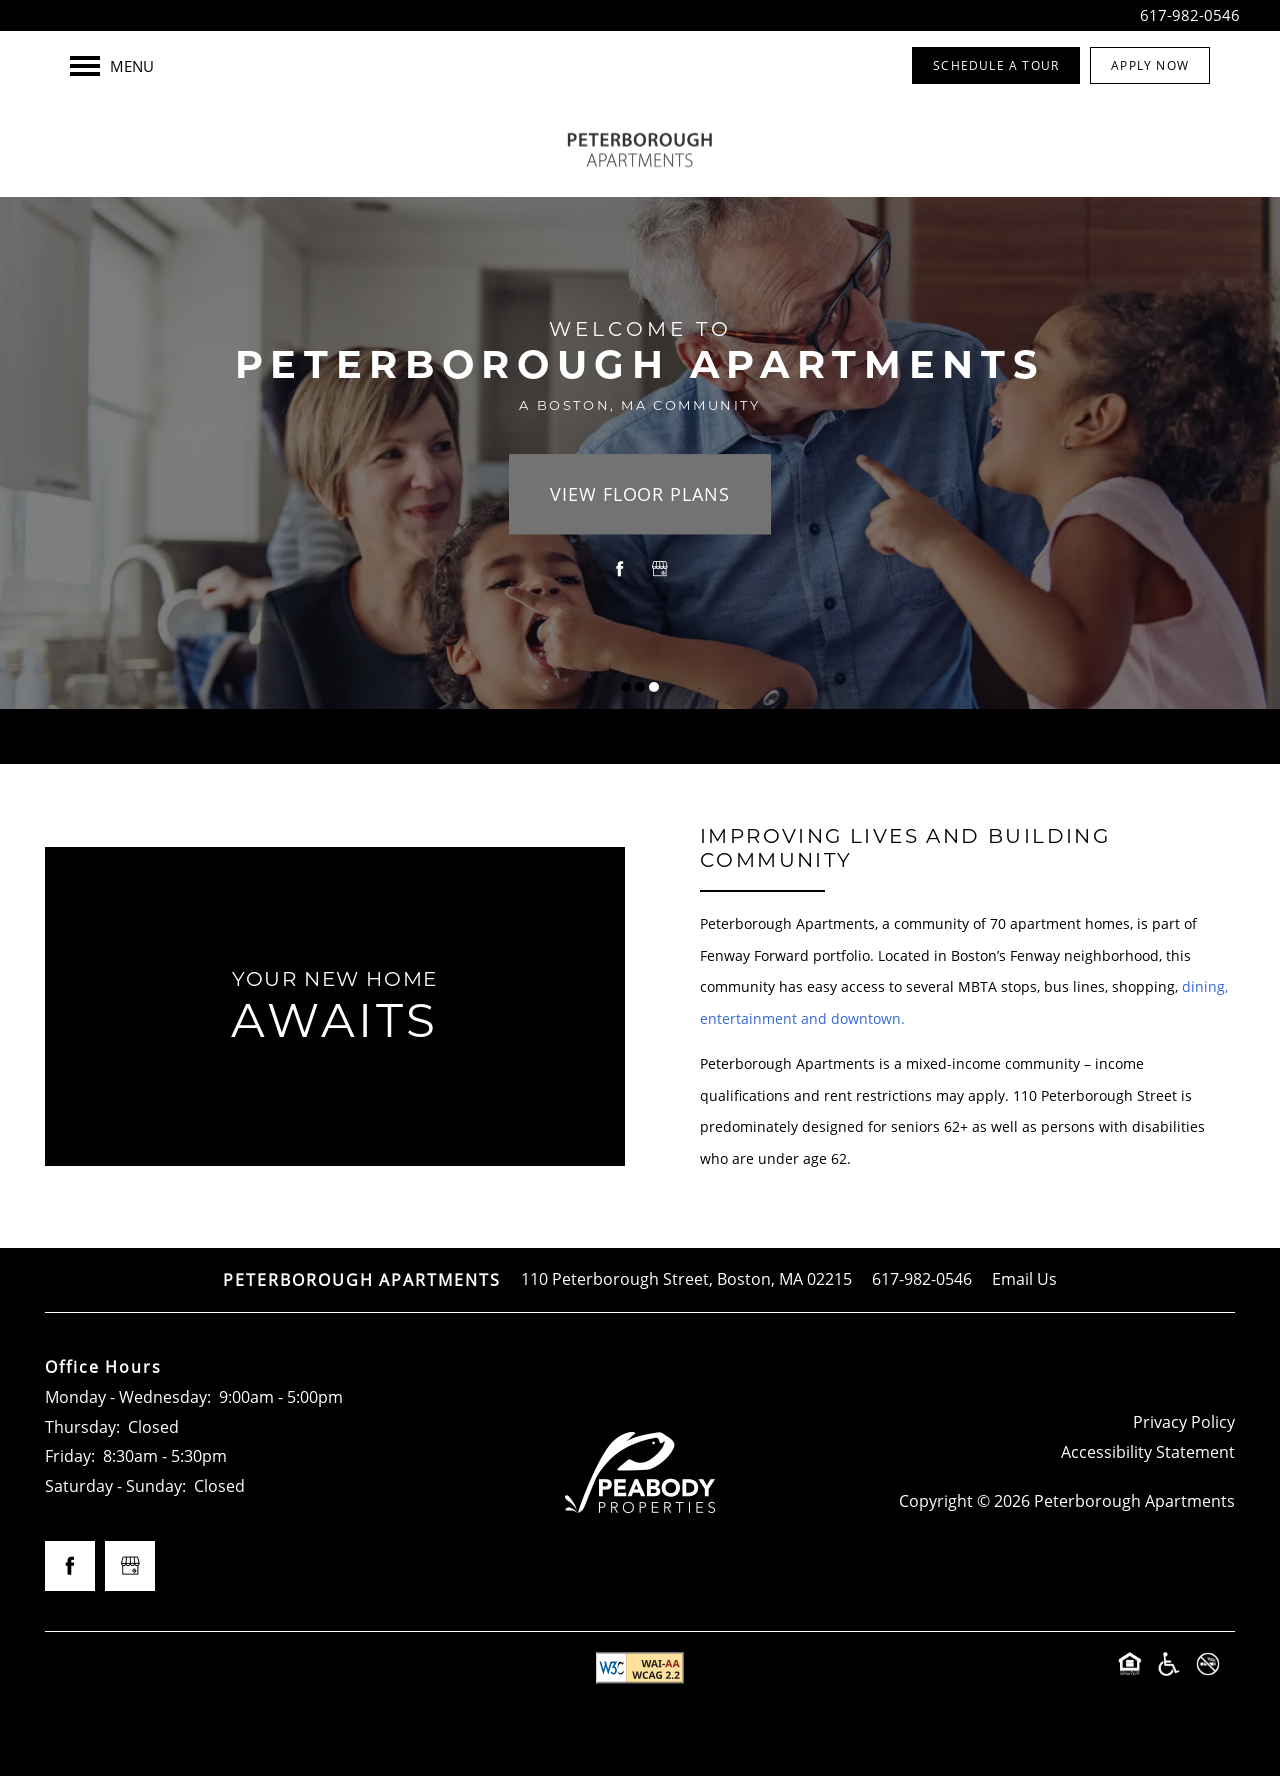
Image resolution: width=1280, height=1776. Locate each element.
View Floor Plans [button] (639, 495)
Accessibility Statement (1148, 1452)
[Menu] (112, 66)
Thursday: (82, 1427)
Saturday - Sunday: (115, 1486)
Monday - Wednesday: (128, 1397)
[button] (996, 65)
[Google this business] (660, 570)
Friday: (70, 1456)
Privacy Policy (1184, 1422)
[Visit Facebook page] (620, 570)
